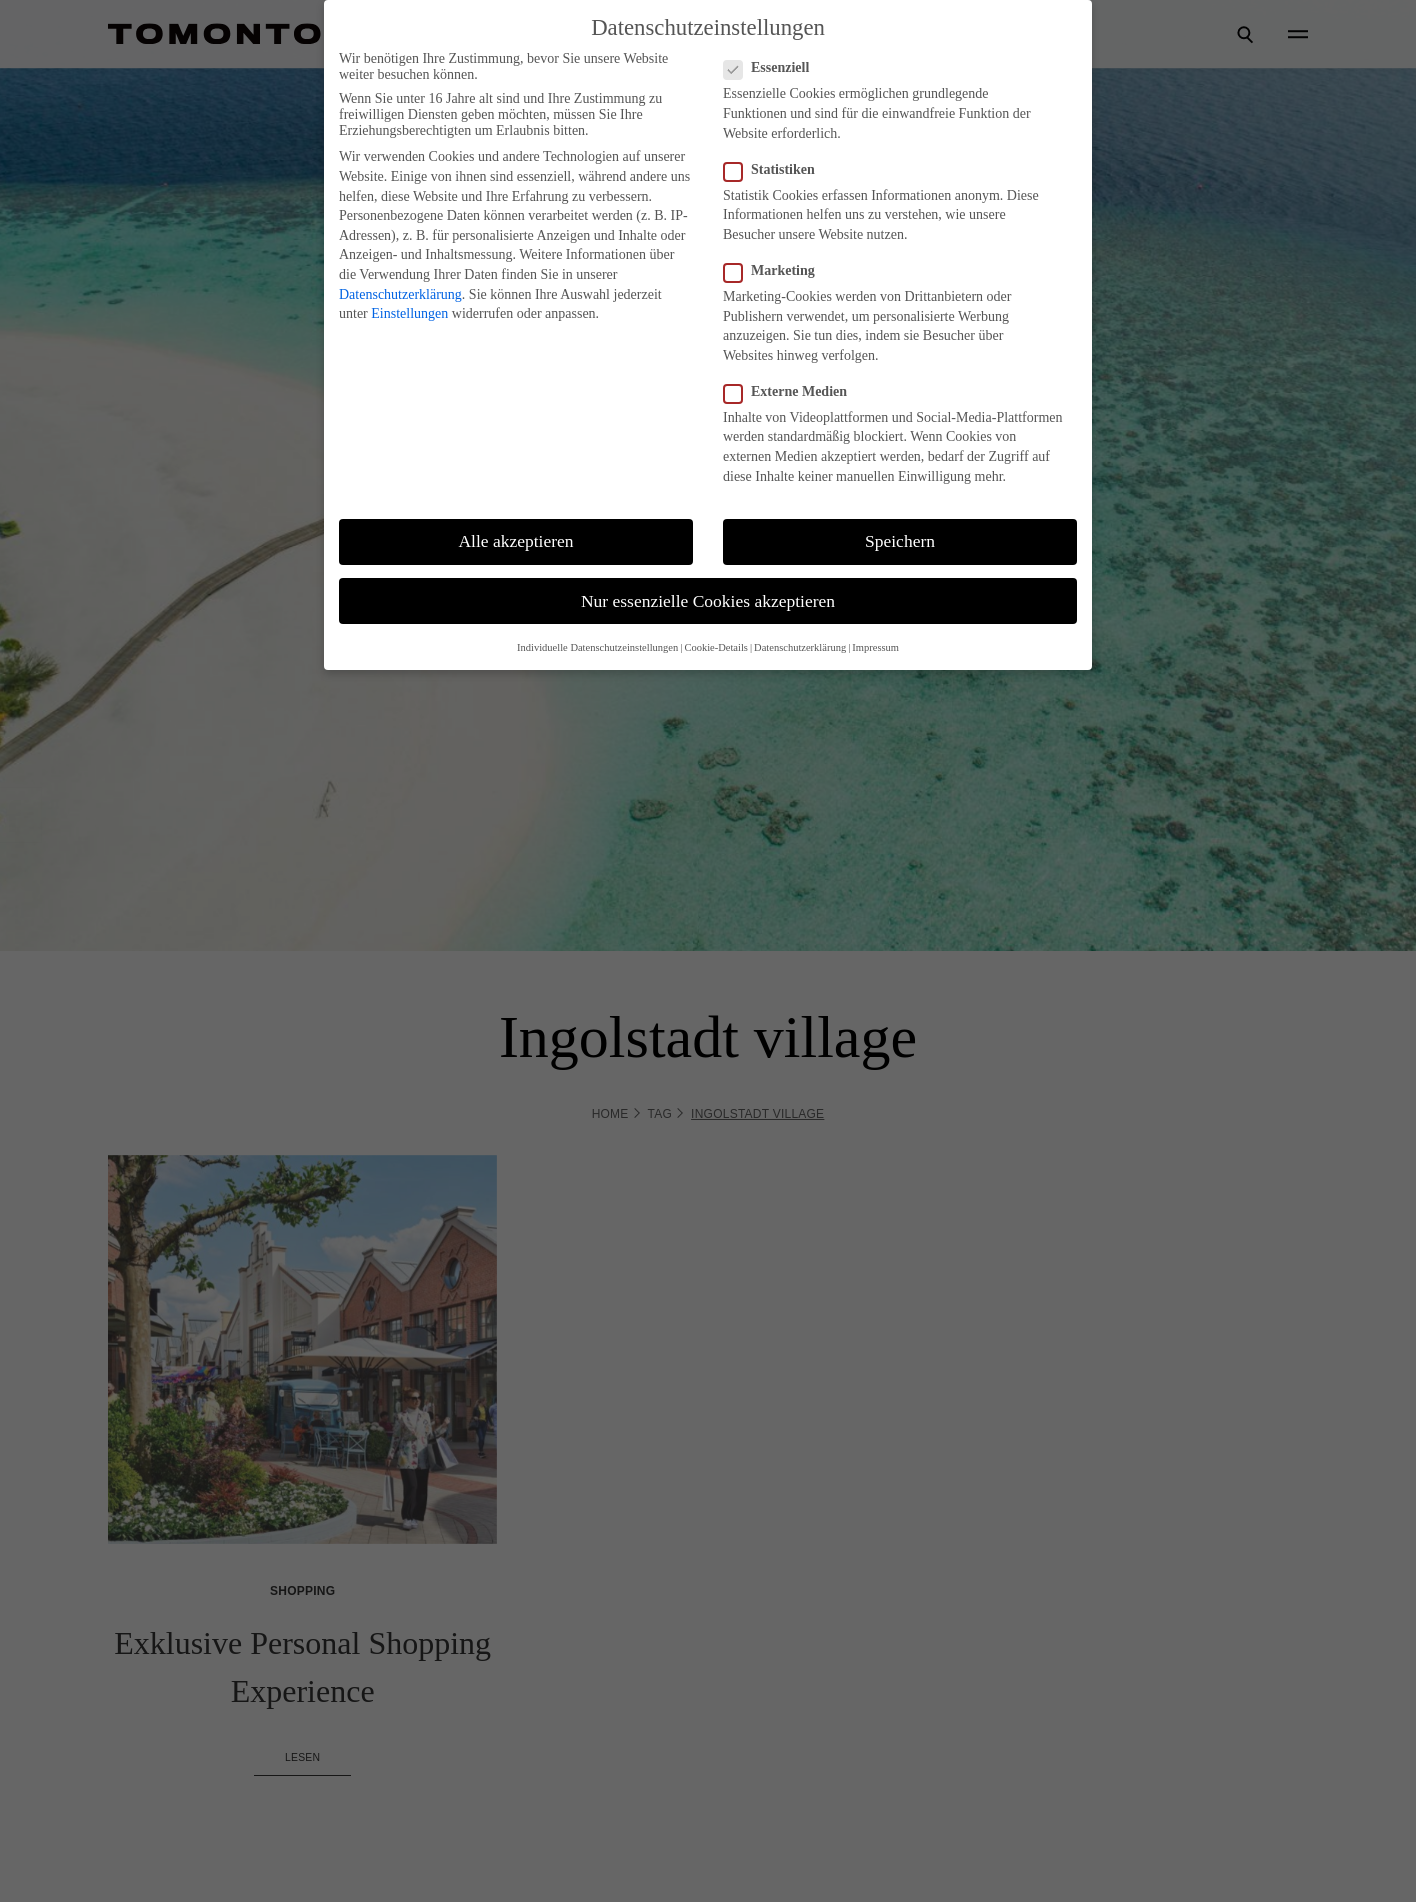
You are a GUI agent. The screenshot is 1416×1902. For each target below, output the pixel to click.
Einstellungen (409, 313)
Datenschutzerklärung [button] (800, 647)
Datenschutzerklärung (400, 294)
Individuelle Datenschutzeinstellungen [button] (597, 647)
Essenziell (766, 68)
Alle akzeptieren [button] (515, 541)
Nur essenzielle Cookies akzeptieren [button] (708, 601)
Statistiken (769, 170)
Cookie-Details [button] (716, 647)
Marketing (769, 271)
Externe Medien (785, 392)
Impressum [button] (875, 647)
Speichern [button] (900, 541)
